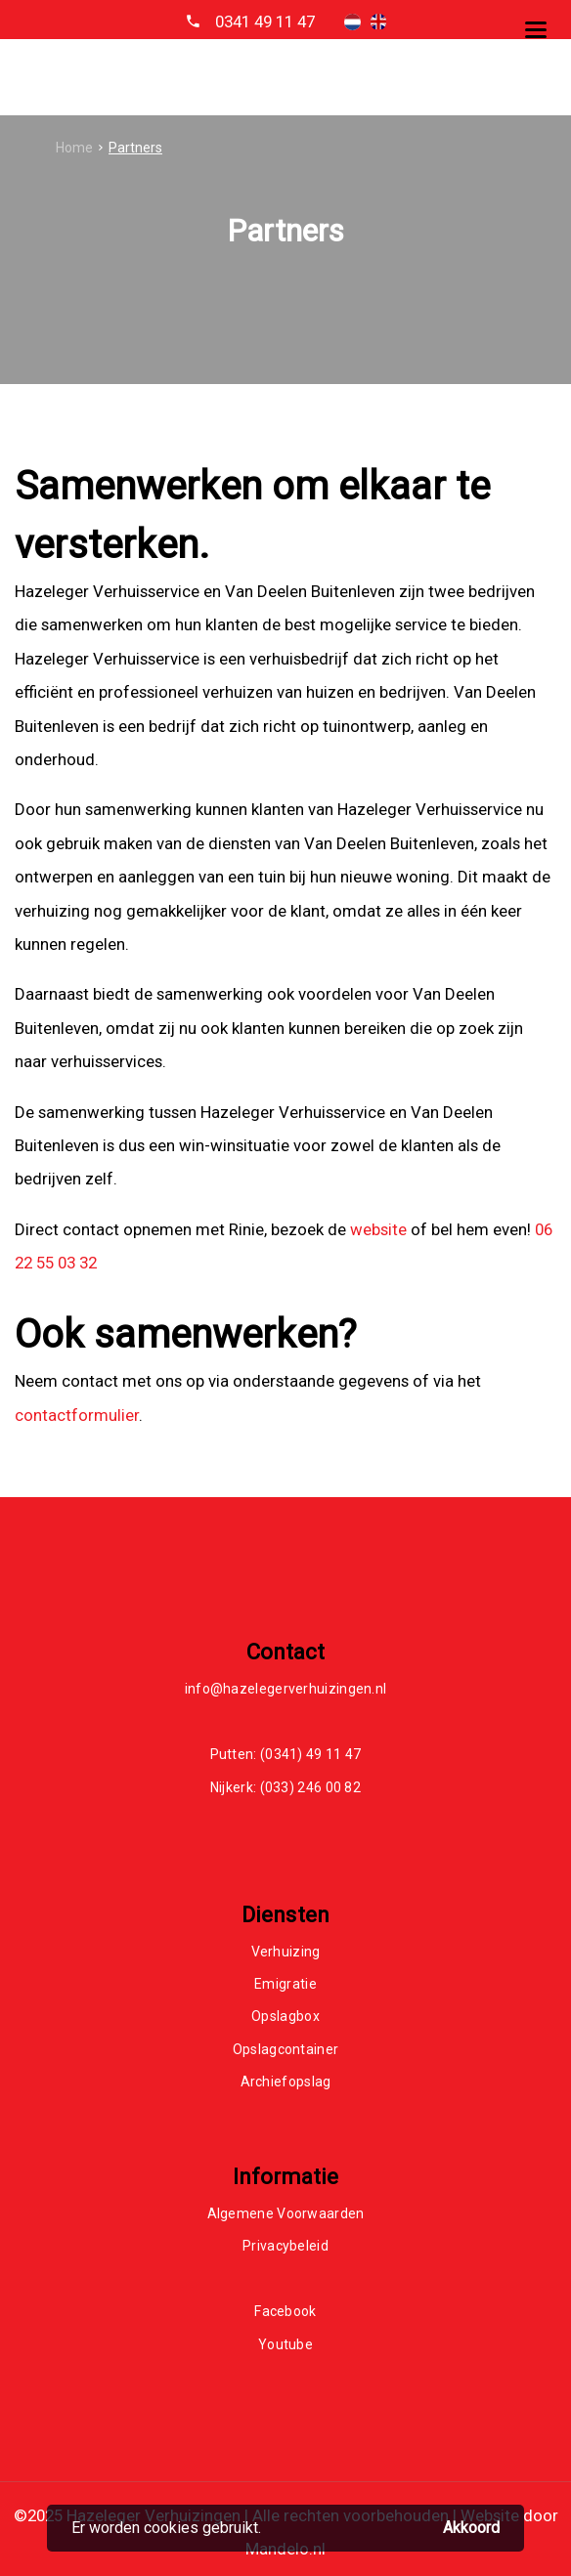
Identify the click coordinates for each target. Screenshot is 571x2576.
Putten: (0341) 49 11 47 (286, 1754)
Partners (135, 147)
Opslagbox (285, 2016)
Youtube (285, 2344)
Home (74, 147)
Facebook (285, 2311)
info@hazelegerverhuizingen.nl (286, 1688)
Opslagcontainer (286, 2049)
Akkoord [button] (471, 2528)
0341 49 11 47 (265, 21)
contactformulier (77, 1415)
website (378, 1229)
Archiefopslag (286, 2081)
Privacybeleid (285, 2246)
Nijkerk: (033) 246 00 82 (285, 1787)
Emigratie (285, 1984)
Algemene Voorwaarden (286, 2213)
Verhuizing (286, 1951)
